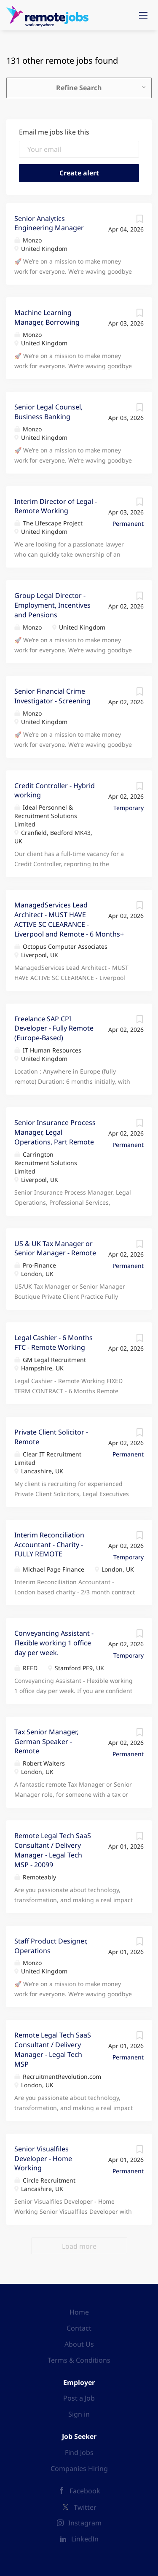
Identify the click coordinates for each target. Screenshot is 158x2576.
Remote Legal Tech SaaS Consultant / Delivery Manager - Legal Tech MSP (52, 2049)
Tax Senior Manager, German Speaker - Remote (46, 1741)
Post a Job (79, 2398)
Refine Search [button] (79, 87)
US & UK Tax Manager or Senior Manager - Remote (55, 1248)
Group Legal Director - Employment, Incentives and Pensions (52, 605)
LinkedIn (85, 2539)
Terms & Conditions (79, 2360)
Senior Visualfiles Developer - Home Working (43, 2158)
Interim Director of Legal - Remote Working (55, 506)
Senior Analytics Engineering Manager (49, 223)
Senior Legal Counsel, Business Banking (48, 411)
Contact (79, 2328)
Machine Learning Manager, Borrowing (47, 317)
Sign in (79, 2414)
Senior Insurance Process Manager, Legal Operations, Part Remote (55, 1132)
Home (79, 2312)
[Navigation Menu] (143, 15)
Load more (79, 2246)
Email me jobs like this (54, 132)
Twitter (85, 2507)
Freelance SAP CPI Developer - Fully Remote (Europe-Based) (54, 1028)
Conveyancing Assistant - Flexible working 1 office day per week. (54, 1643)
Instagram (85, 2523)
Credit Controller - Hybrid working (54, 790)
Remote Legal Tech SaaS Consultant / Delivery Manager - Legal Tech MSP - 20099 (52, 1850)
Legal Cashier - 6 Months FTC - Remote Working (53, 1342)
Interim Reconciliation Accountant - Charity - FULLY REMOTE (49, 1544)
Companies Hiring (79, 2468)
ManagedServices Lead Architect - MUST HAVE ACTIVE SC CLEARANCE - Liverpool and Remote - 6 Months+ (69, 919)
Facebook (85, 2490)
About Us (79, 2344)
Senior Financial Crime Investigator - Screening (52, 695)
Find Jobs (79, 2452)
